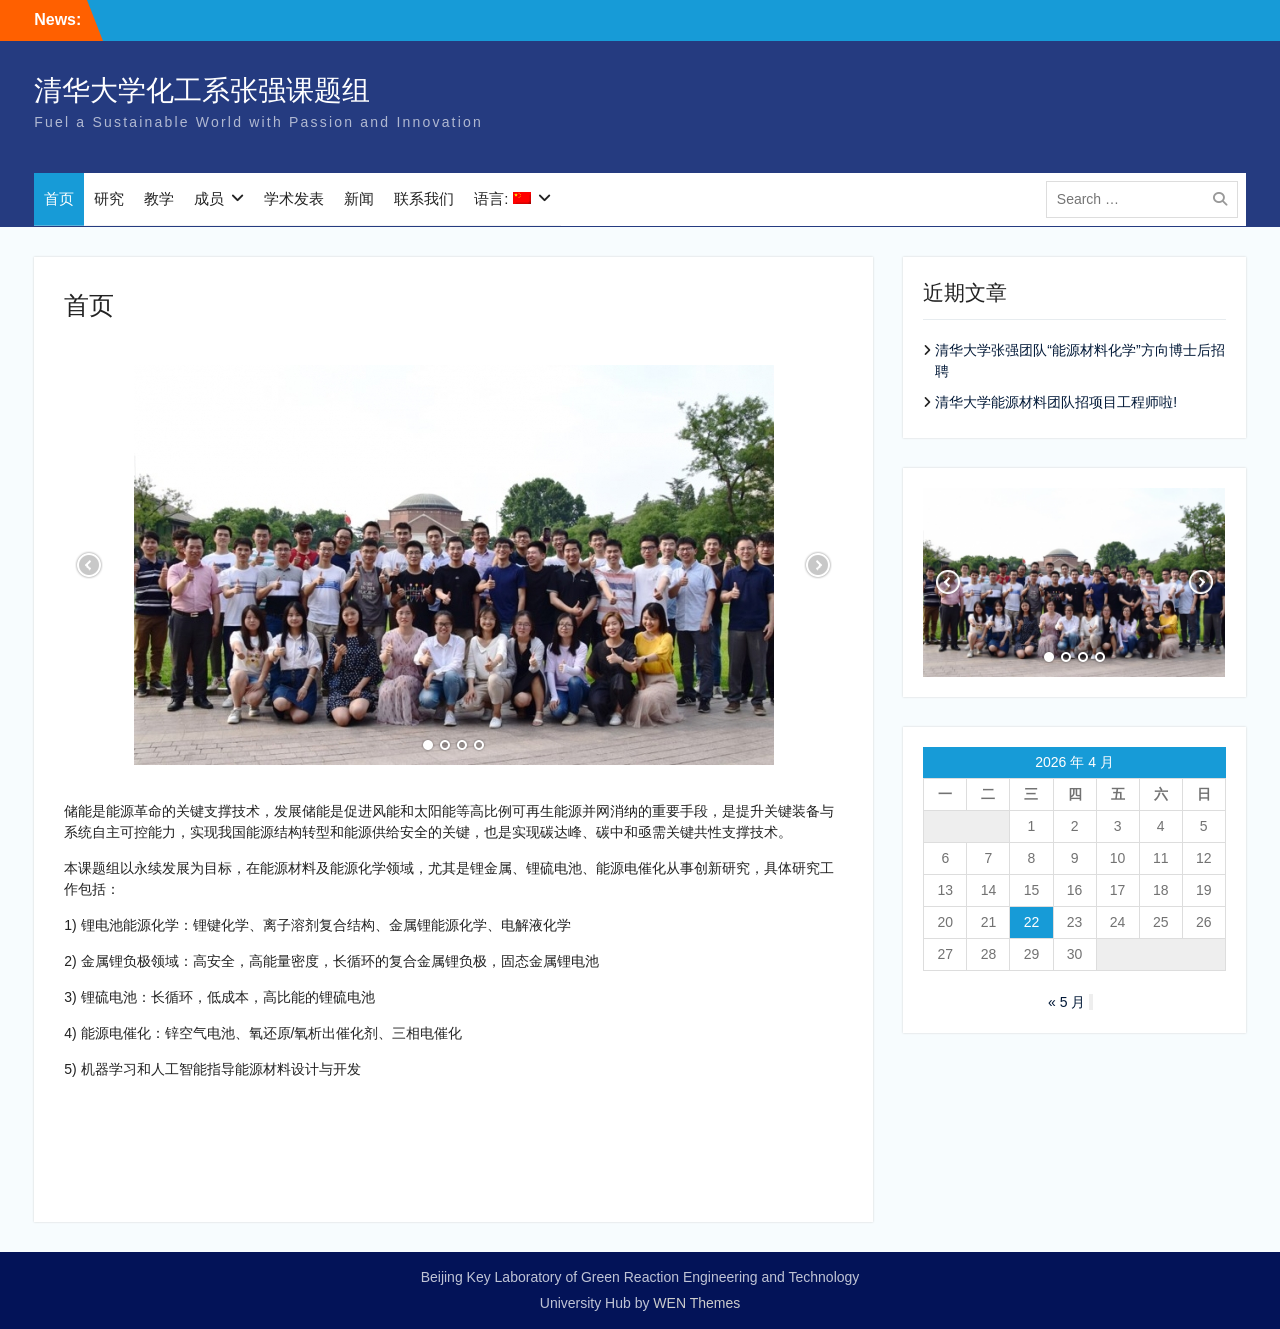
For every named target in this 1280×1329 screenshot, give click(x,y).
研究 (109, 199)
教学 (159, 199)
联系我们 (424, 199)
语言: (502, 199)
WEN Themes (696, 1303)
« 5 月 (1066, 1002)
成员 (209, 199)
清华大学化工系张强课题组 (202, 91)
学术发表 (294, 199)
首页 (59, 199)
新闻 (359, 199)
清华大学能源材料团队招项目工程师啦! (1056, 402)
